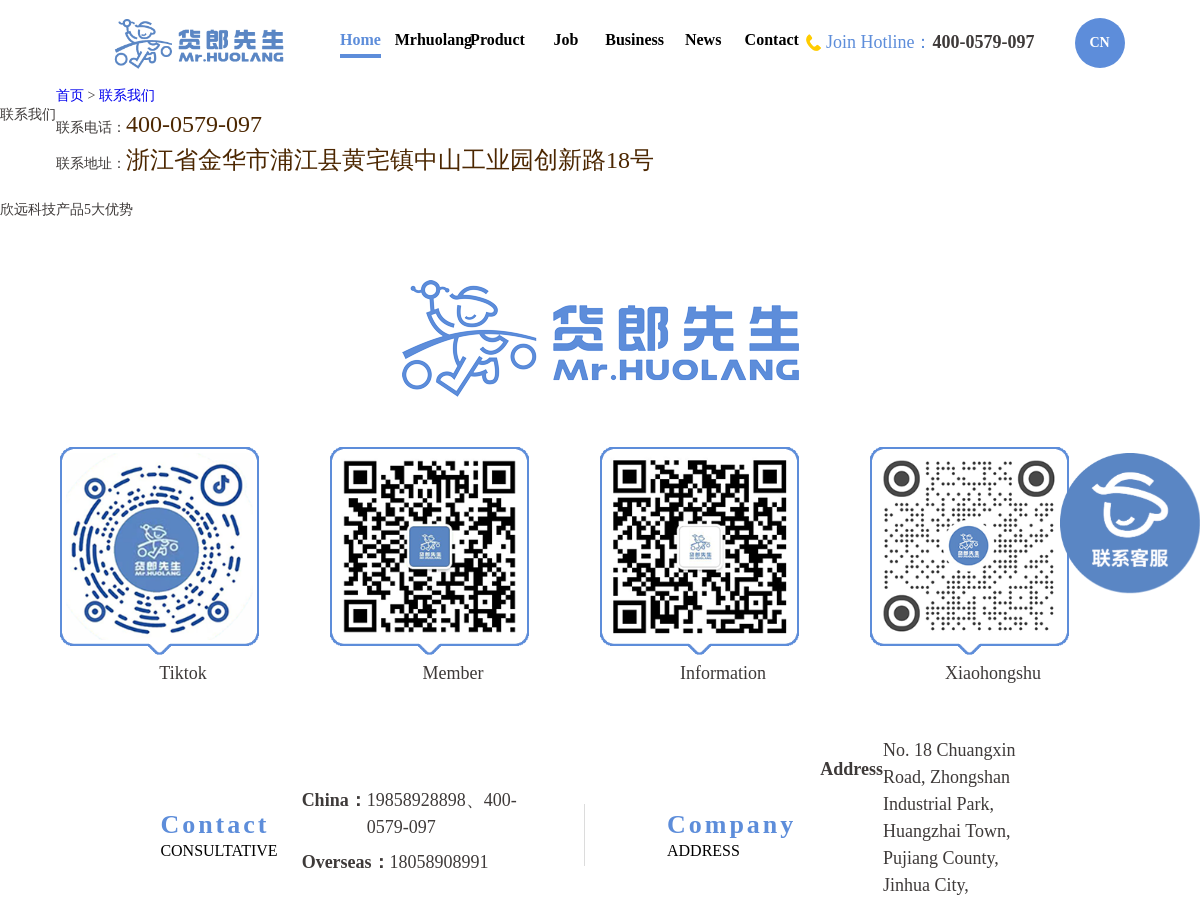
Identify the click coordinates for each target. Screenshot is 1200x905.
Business (634, 39)
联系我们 (127, 95)
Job (566, 39)
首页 (70, 95)
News (703, 39)
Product (497, 39)
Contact (772, 39)
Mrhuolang (433, 39)
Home (360, 39)
